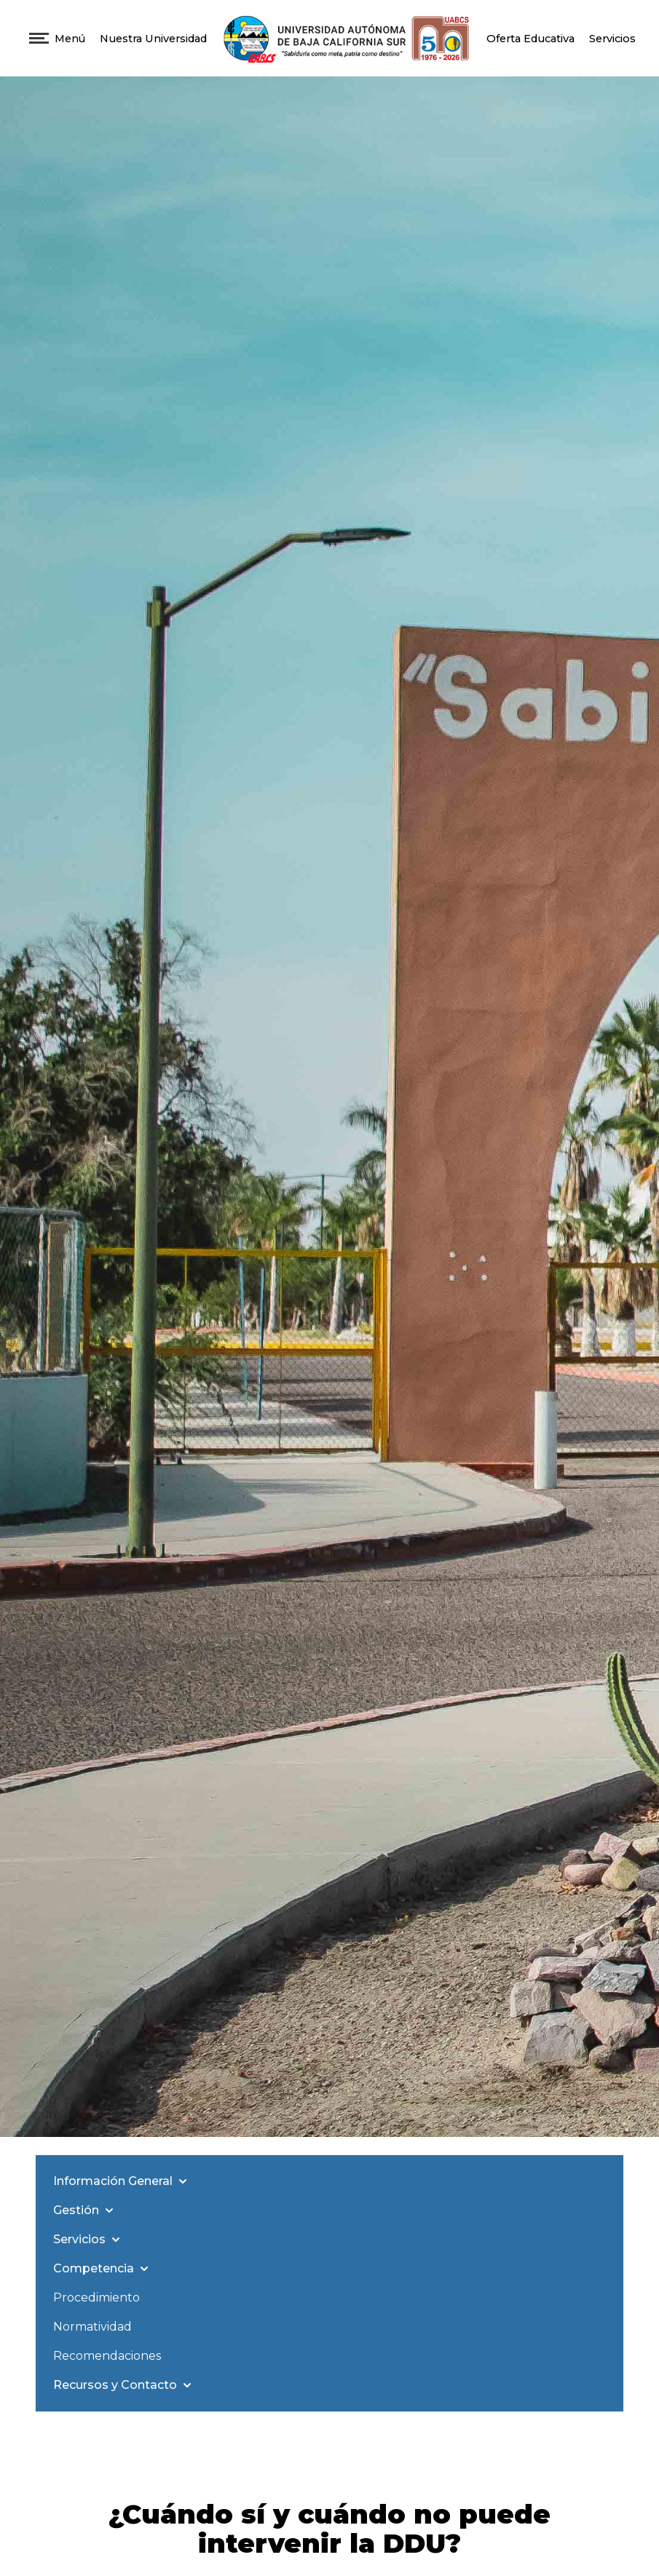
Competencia (102, 2268)
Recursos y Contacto (123, 2385)
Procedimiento (96, 2297)
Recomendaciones (107, 2356)
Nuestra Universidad (153, 38)
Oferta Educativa (530, 38)
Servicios (612, 38)
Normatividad (92, 2327)
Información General (121, 2181)
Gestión (85, 2210)
